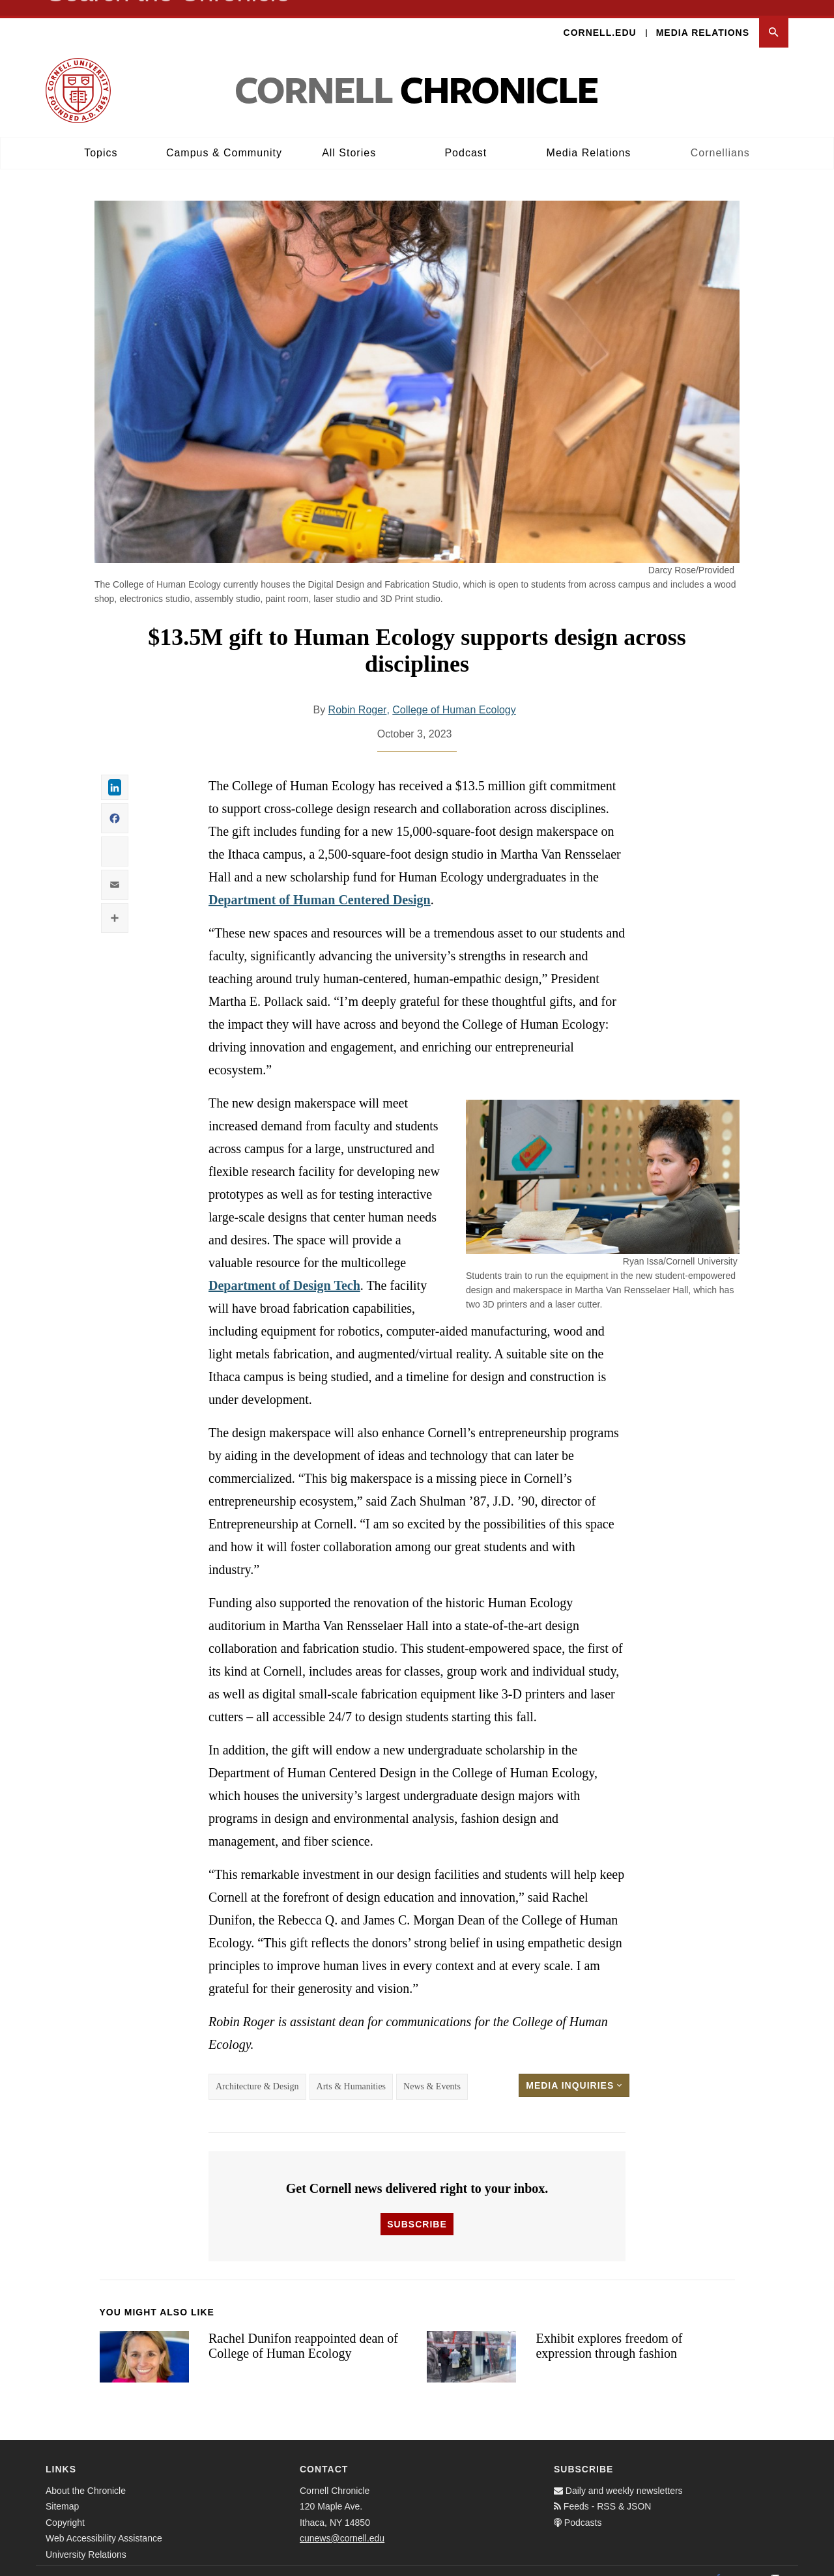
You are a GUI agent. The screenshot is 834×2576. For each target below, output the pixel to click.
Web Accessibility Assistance (104, 2522)
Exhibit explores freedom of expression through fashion (609, 2330)
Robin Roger (357, 694)
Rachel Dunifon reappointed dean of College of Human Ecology (303, 2330)
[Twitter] (747, 2563)
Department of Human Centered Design (319, 885)
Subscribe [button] (416, 2209)
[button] (773, 17)
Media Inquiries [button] (574, 2070)
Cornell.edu (600, 17)
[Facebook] (718, 2563)
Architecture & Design (257, 2071)
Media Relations (702, 17)
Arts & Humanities (351, 2071)
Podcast (465, 137)
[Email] (775, 2563)
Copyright (65, 2507)
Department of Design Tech (284, 1270)
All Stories (349, 137)
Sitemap (62, 2490)
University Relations (86, 2539)
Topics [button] (100, 137)
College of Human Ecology (453, 694)
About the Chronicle (86, 2475)
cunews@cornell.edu (342, 2522)
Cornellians (720, 137)
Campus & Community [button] (224, 137)
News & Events (432, 2071)
